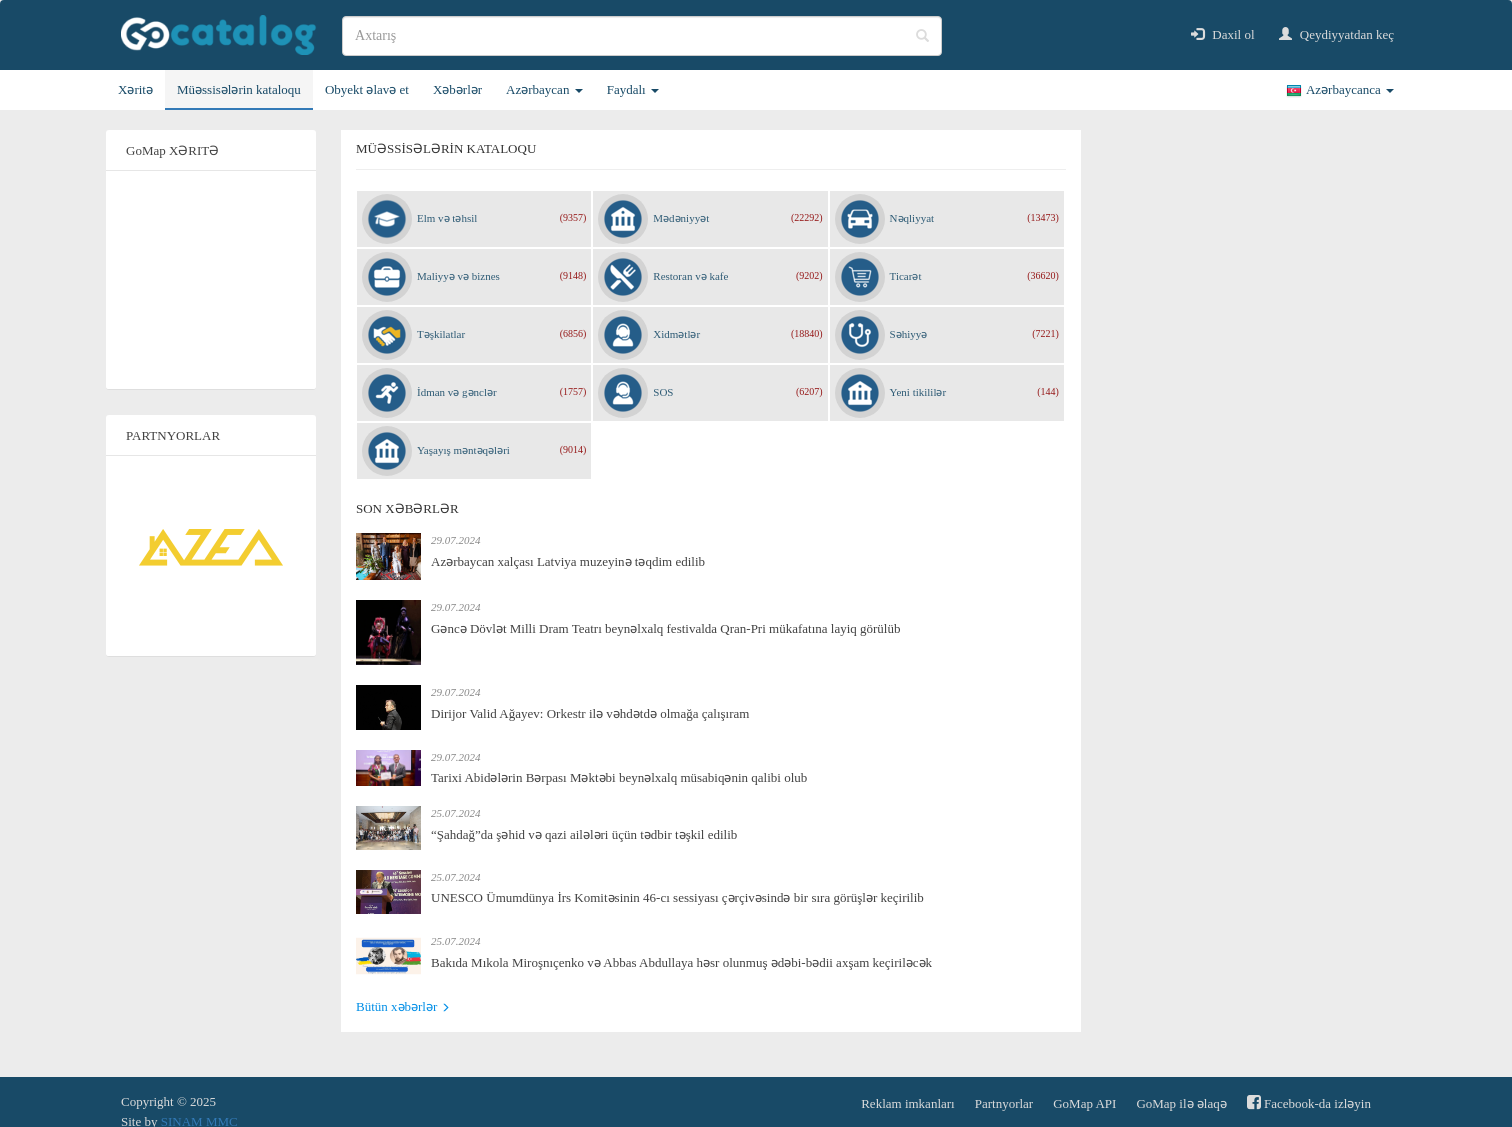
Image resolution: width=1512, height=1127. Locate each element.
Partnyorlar (1004, 1103)
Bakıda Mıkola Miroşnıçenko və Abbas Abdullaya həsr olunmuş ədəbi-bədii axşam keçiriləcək (681, 962)
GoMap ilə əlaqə (1181, 1103)
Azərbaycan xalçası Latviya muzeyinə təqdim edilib (568, 561)
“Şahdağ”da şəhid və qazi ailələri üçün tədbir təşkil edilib (584, 834)
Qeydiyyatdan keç (1336, 34)
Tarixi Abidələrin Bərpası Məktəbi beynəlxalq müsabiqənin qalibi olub (619, 777)
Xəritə (135, 89)
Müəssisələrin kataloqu (239, 89)
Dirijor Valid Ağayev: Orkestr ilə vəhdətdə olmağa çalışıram (590, 713)
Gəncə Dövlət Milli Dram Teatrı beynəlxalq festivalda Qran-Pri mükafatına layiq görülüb (665, 628)
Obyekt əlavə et (367, 89)
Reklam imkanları (908, 1103)
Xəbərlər (457, 89)
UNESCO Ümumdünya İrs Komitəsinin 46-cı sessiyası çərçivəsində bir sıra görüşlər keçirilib (677, 897)
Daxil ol (1223, 34)
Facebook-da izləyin (1309, 1102)
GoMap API (1084, 1103)
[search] (642, 36)
